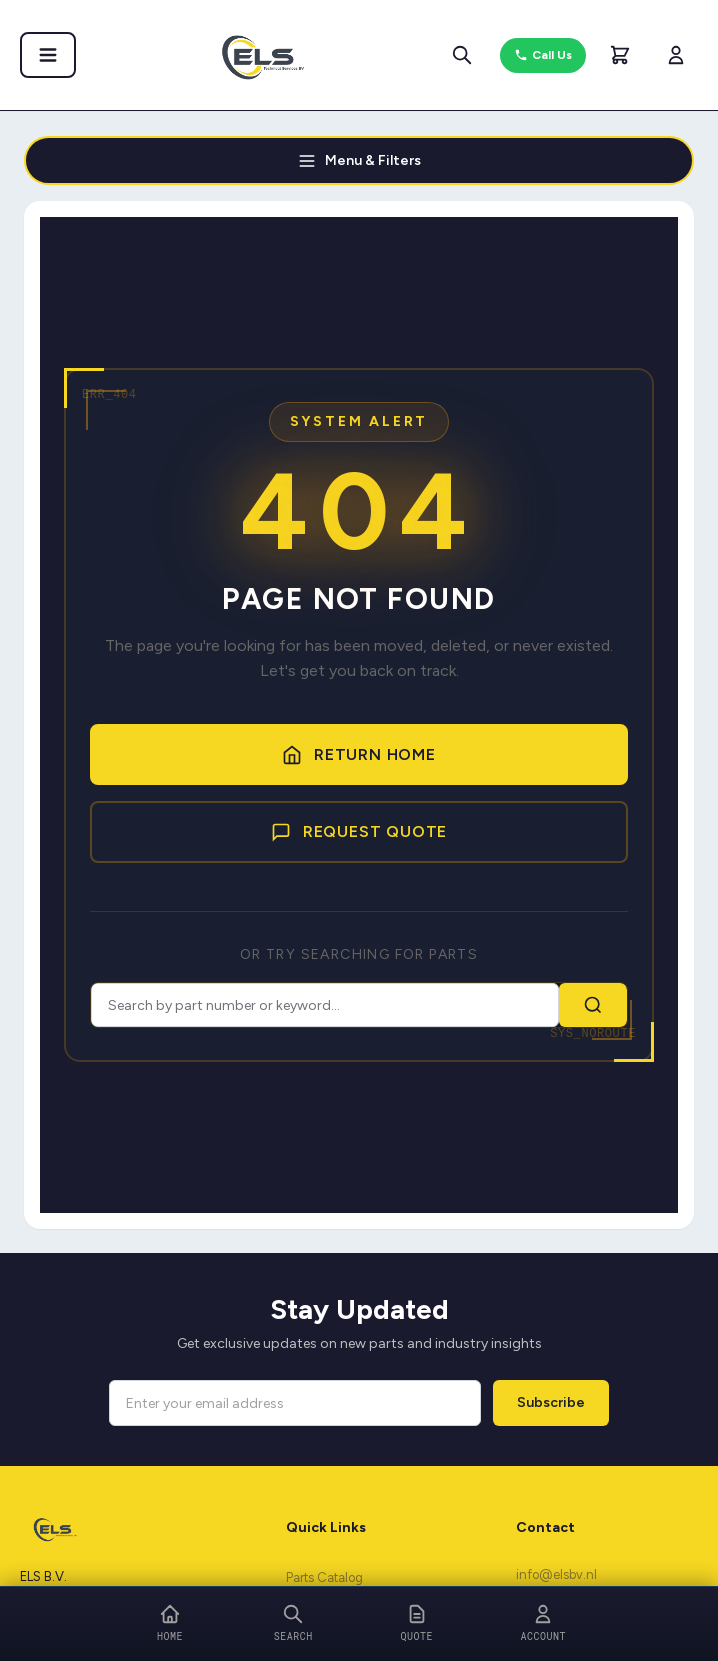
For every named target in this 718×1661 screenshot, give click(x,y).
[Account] (544, 1624)
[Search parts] (466, 55)
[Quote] (417, 1624)
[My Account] (676, 55)
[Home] (170, 1624)
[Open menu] (42, 55)
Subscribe (551, 1405)
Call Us (543, 55)
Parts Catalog (324, 1581)
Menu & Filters (359, 162)
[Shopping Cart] (620, 55)
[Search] (293, 1624)
